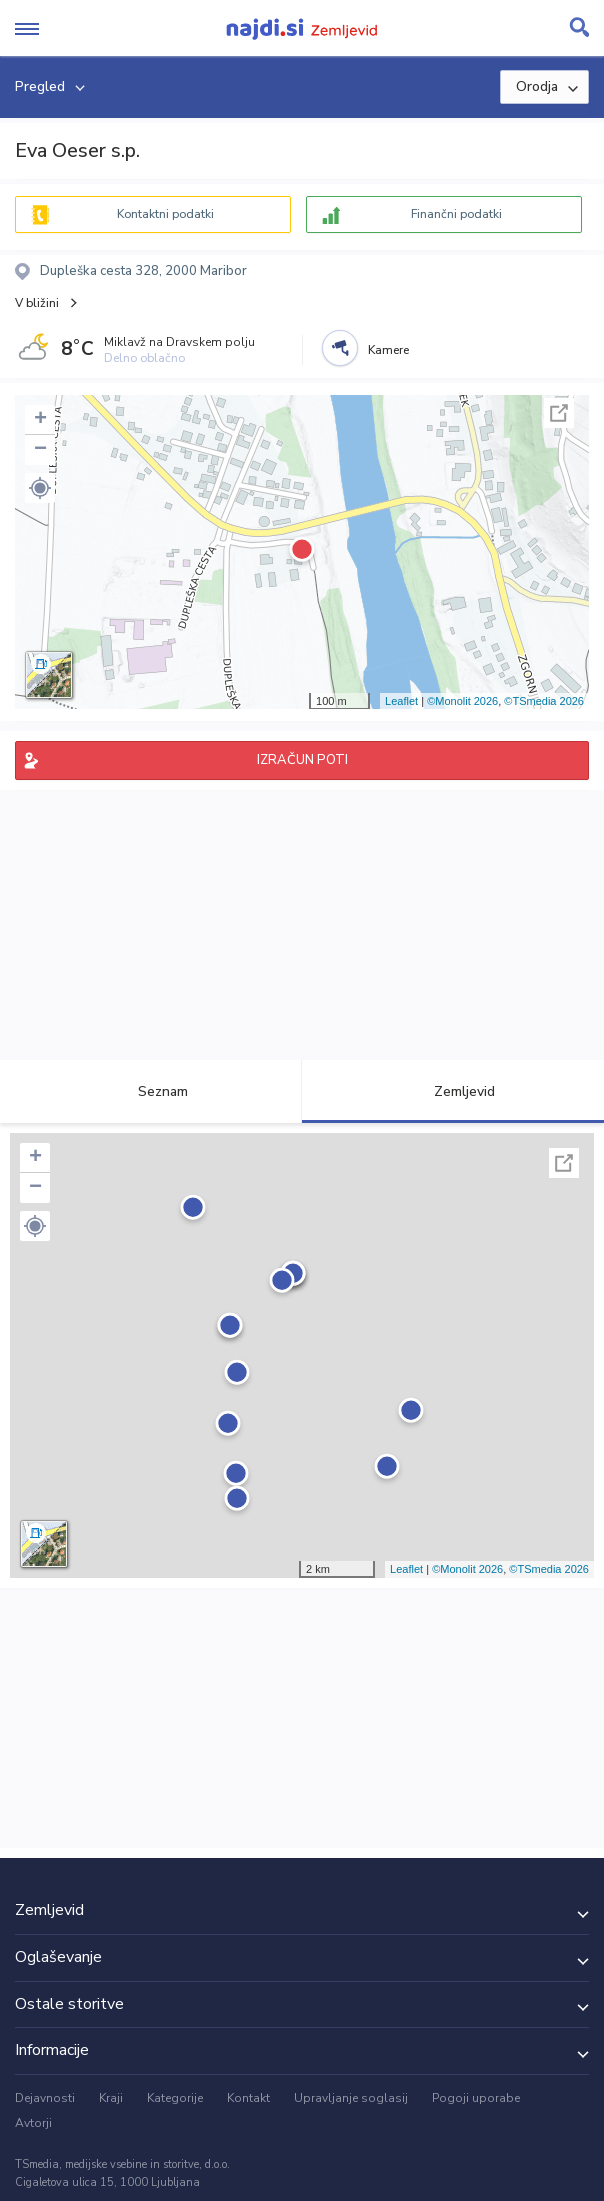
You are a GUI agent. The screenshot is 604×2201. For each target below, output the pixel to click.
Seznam (151, 1091)
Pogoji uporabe (476, 2098)
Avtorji (33, 2123)
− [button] (40, 450)
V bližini (37, 303)
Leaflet (401, 701)
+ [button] (40, 420)
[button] (40, 488)
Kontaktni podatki (165, 214)
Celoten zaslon (559, 413)
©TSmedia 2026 (544, 701)
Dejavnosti (45, 2098)
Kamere (388, 350)
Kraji (111, 2098)
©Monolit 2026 (462, 701)
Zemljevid (453, 1091)
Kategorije (175, 2098)
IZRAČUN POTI (302, 760)
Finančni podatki (456, 214)
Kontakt (248, 2098)
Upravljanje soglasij (351, 2098)
